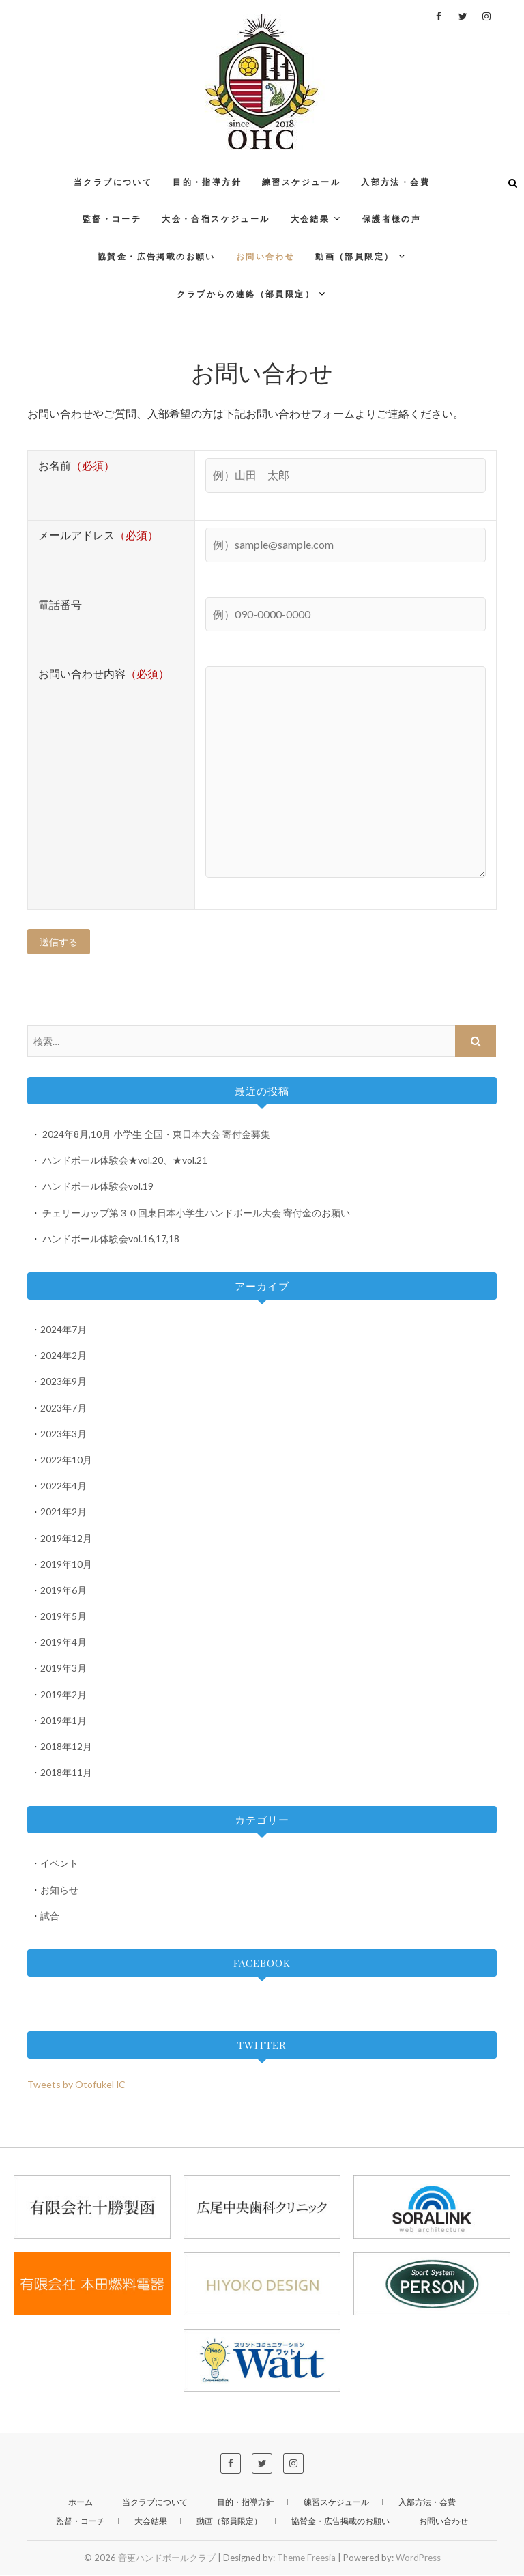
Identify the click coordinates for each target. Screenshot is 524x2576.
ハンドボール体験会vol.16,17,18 (110, 1239)
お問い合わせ (265, 256)
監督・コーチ (112, 219)
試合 (49, 1916)
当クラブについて (113, 182)
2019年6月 (63, 1591)
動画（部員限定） (354, 256)
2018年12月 (66, 1747)
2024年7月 (63, 1330)
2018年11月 (66, 1773)
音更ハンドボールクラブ (167, 2558)
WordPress (418, 2558)
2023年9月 (63, 1382)
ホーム (80, 2503)
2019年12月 (66, 1539)
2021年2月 (63, 1512)
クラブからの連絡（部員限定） (246, 294)
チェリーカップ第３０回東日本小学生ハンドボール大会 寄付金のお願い (196, 1213)
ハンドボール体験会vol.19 (98, 1186)
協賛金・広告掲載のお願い (157, 256)
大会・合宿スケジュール (216, 219)
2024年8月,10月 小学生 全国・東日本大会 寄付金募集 (156, 1135)
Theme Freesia (306, 2558)
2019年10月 (66, 1565)
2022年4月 (63, 1486)
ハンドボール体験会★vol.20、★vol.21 (124, 1161)
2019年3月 (63, 1668)
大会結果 (310, 219)
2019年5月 (63, 1616)
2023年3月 (63, 1434)
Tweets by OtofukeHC (76, 2085)
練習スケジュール (301, 182)
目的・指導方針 (207, 182)
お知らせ (59, 1890)
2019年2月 (63, 1695)
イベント (59, 1864)
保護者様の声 (391, 219)
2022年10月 (66, 1460)
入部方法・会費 (395, 182)
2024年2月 (63, 1356)
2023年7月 (63, 1408)
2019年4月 (63, 1642)
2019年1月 (63, 1721)
